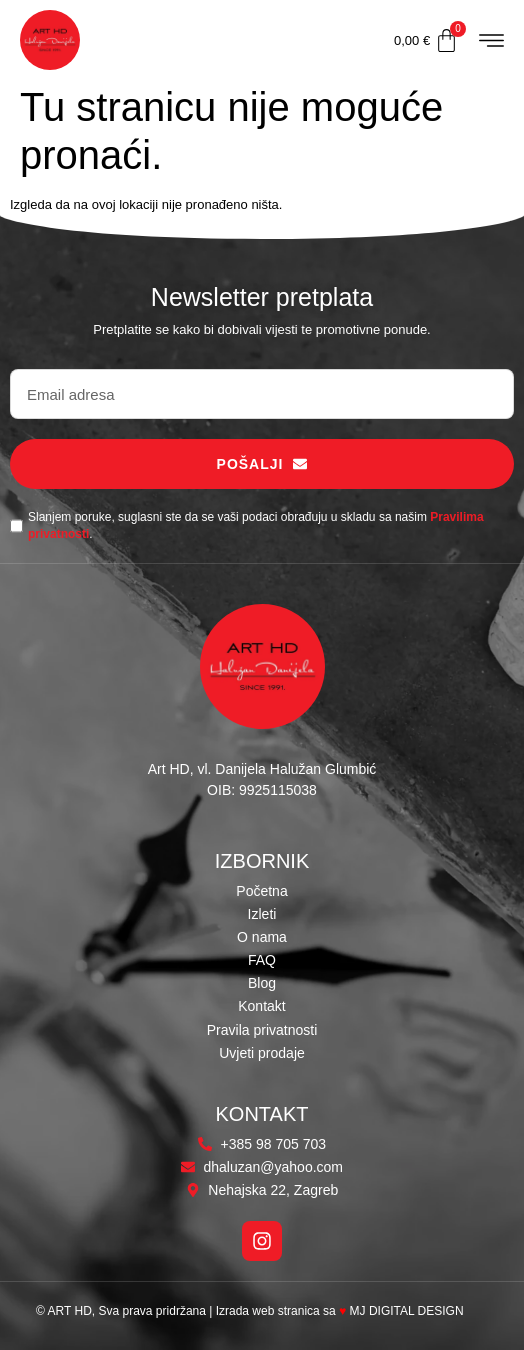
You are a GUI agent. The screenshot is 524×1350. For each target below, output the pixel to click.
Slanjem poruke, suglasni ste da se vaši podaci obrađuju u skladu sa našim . (256, 525)
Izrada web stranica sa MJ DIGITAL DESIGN (341, 1311)
